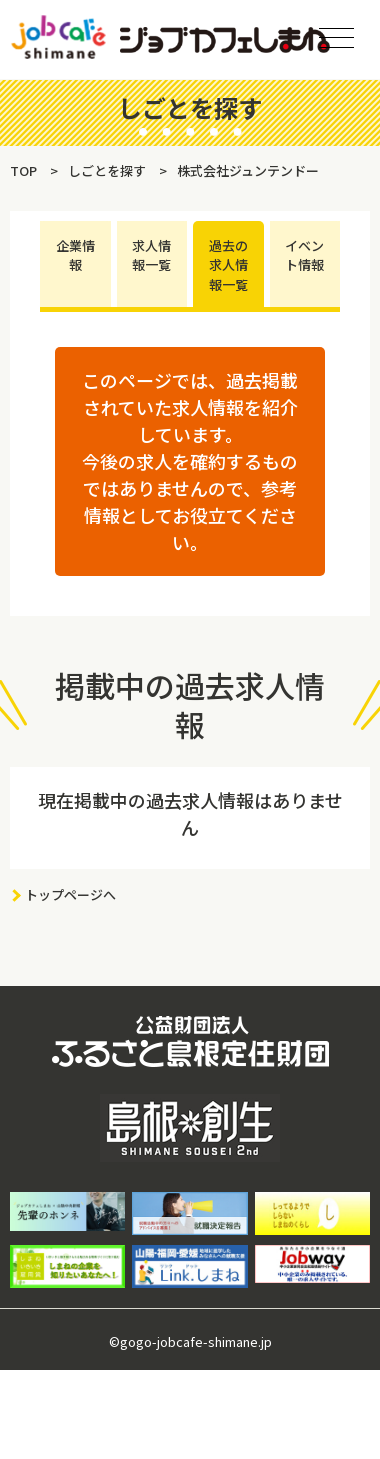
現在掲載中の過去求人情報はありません (190, 813)
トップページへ (70, 894)
